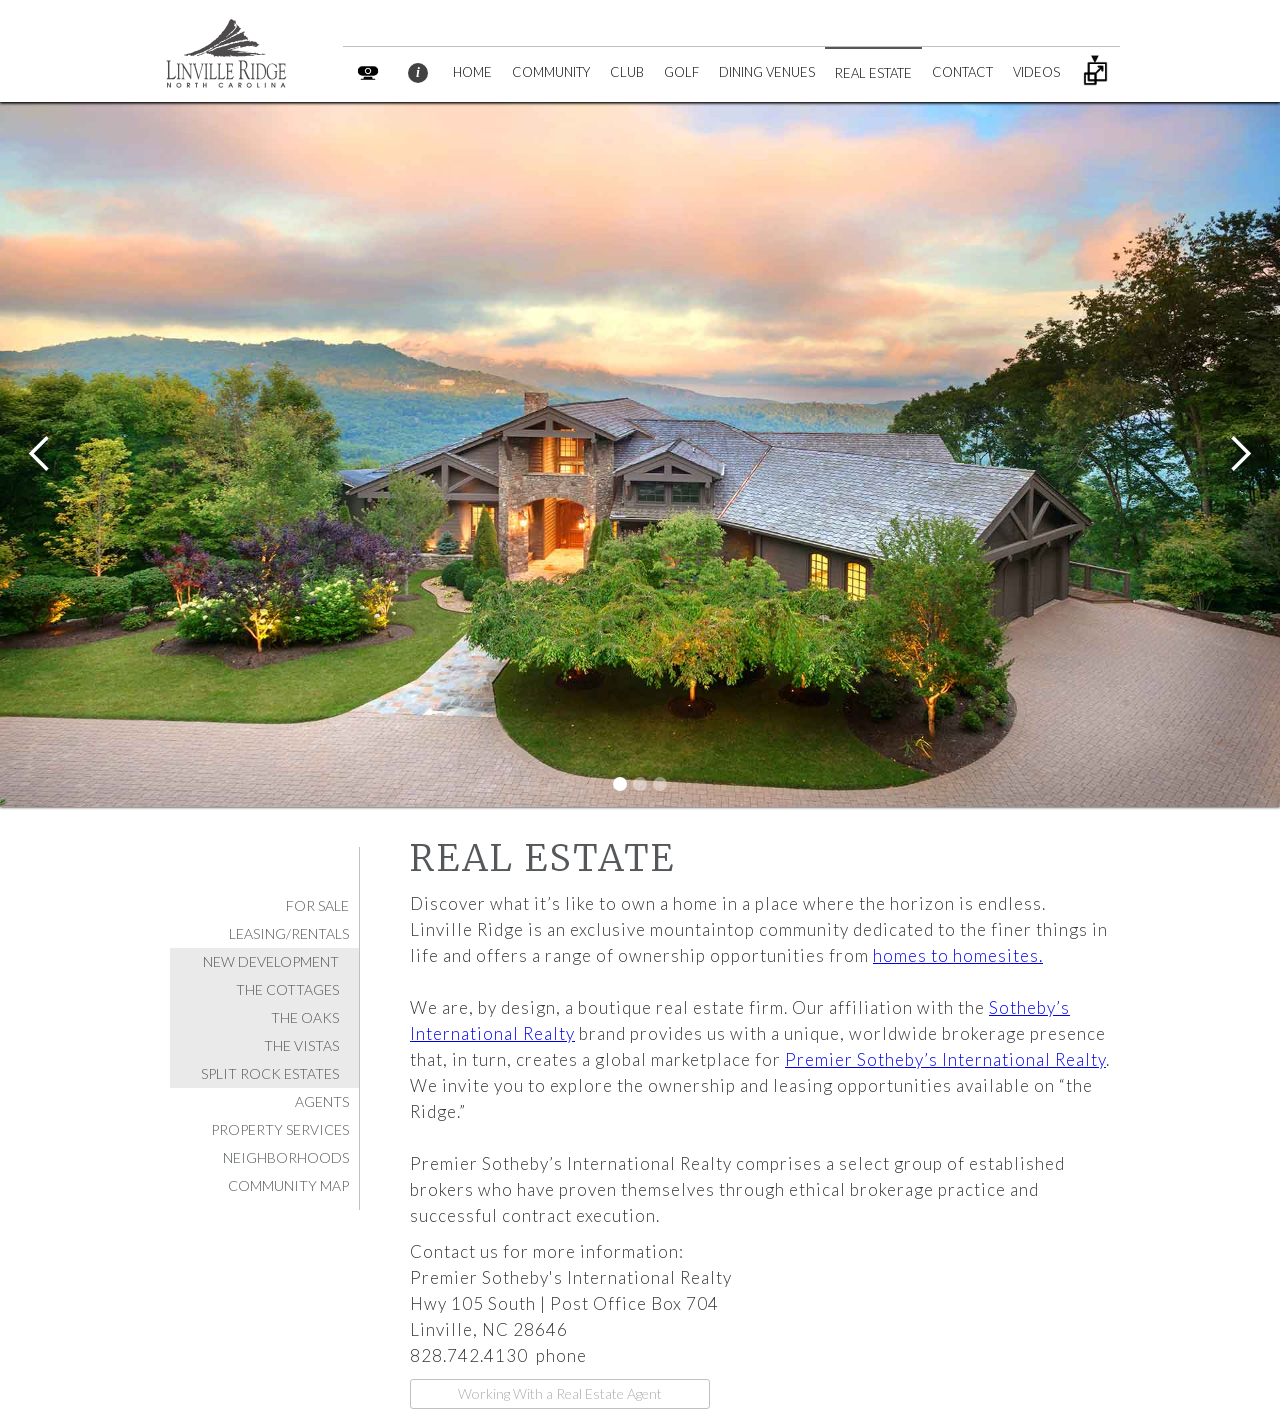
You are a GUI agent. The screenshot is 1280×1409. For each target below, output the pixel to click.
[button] (40, 454)
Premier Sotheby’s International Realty (945, 1059)
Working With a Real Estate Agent (560, 1393)
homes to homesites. (958, 955)
